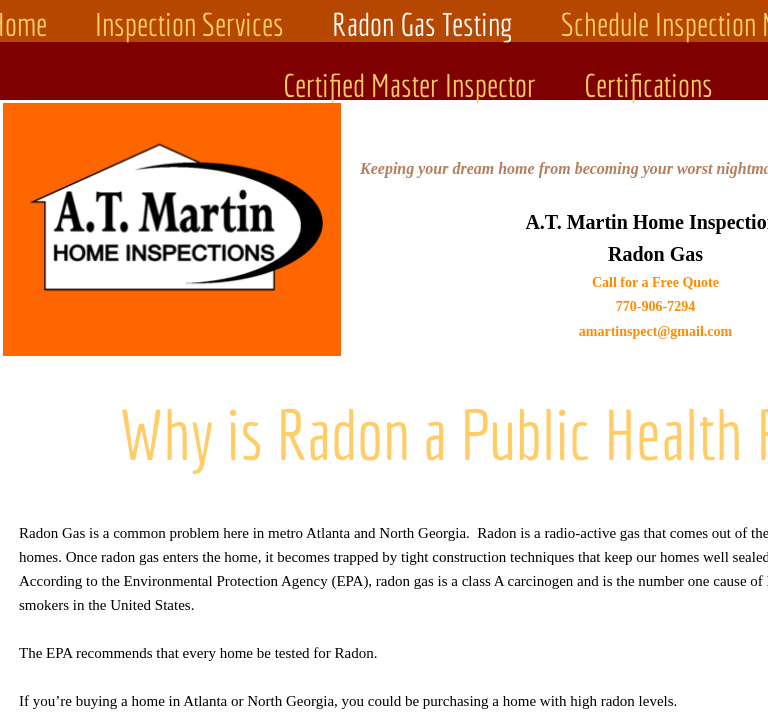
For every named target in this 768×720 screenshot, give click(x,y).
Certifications (648, 85)
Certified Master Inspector (409, 85)
